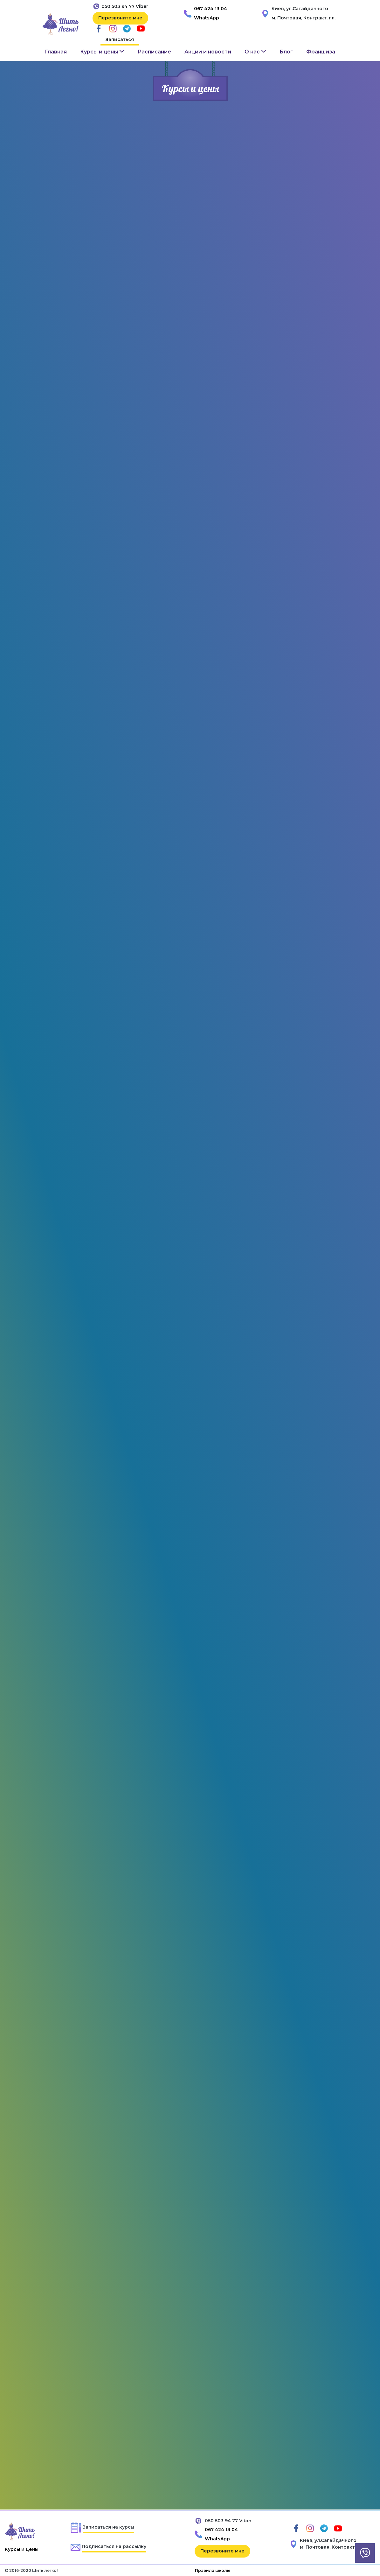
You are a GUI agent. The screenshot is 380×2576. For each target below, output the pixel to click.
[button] (102, 52)
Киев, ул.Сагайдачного (300, 8)
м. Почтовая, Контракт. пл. (303, 18)
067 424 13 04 (210, 8)
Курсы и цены (21, 2549)
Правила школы (212, 2570)
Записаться (120, 39)
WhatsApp (206, 18)
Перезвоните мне (120, 18)
